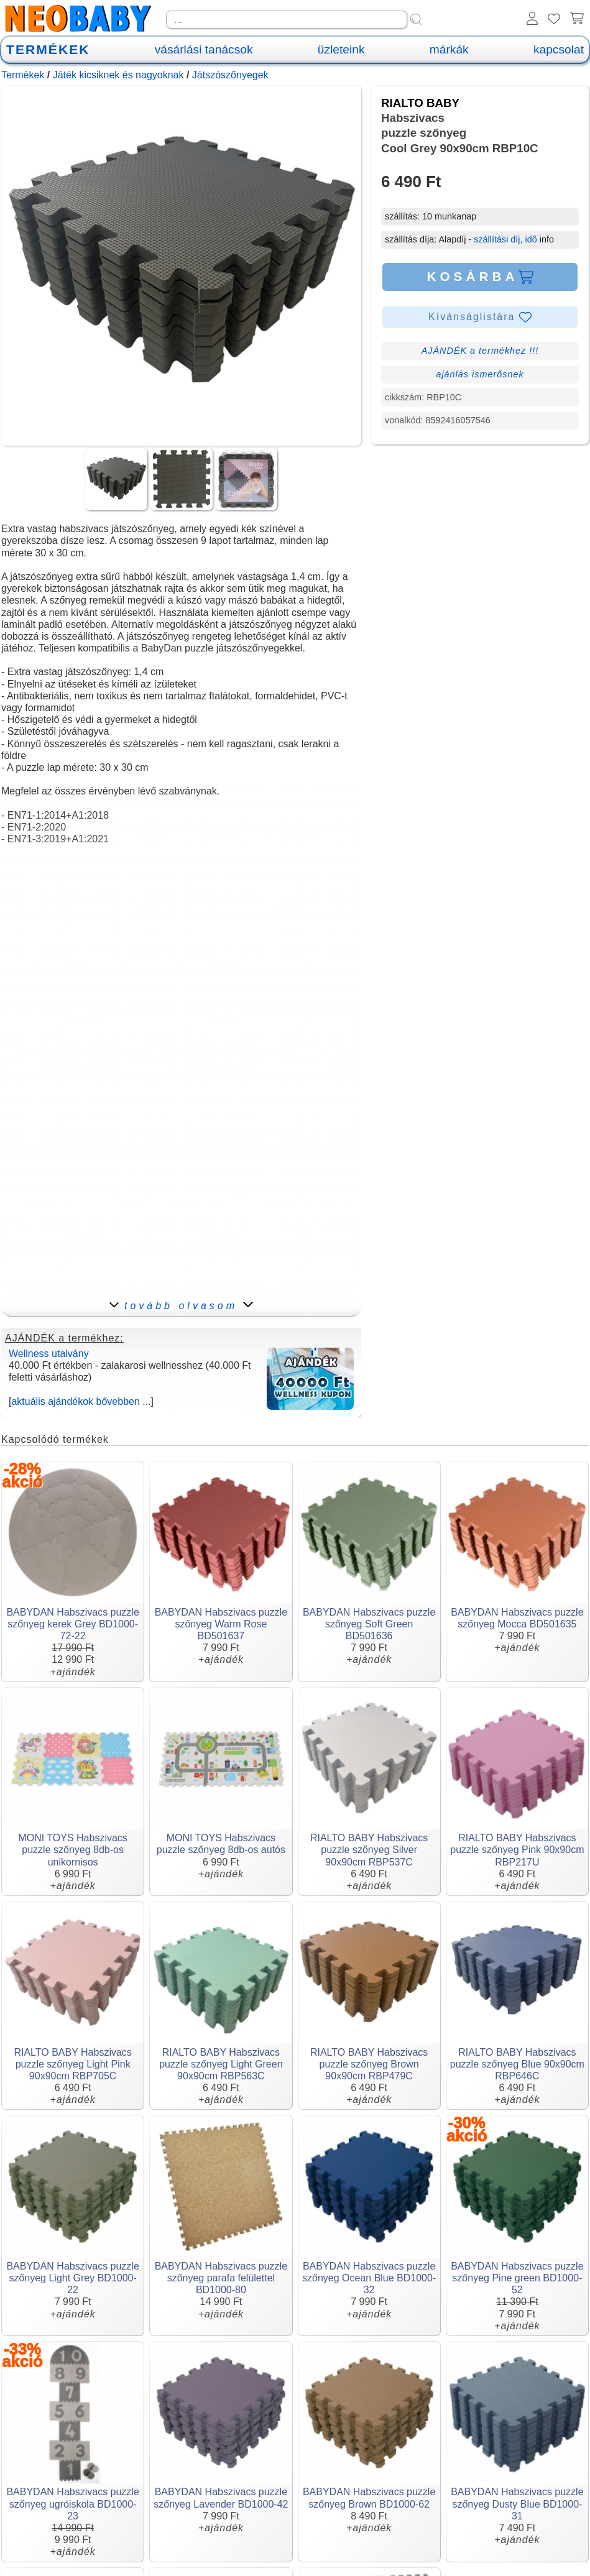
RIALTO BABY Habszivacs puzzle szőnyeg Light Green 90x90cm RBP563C (220, 2064)
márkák (449, 49)
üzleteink (341, 49)
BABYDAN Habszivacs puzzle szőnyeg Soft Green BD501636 (369, 1624)
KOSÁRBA (479, 276)
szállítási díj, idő (505, 239)
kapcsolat (558, 49)
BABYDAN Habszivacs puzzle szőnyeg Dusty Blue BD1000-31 (517, 2503)
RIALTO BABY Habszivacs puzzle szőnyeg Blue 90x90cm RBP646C (517, 2064)
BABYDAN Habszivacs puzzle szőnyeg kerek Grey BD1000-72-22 (72, 1624)
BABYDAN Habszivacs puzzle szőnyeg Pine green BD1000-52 (517, 2278)
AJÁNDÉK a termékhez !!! (480, 351)
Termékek (22, 75)
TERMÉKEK (48, 49)
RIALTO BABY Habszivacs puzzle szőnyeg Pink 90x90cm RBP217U (517, 1850)
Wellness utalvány (49, 1353)
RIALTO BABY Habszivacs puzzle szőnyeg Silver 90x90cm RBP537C (369, 1850)
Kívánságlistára (480, 317)
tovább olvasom (181, 1305)
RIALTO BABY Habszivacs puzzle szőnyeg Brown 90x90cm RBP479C (369, 2064)
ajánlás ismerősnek (479, 374)
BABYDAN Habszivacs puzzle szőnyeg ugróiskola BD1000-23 (72, 2503)
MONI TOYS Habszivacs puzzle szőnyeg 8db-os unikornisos (72, 1850)
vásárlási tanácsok (204, 49)
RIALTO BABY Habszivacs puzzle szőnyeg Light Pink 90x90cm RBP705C (72, 2064)
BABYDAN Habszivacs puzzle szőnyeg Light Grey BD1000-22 (72, 2278)
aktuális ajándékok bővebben (75, 1401)
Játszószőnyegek (230, 75)
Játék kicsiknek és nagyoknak (118, 75)
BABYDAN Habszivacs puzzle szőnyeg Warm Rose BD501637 (221, 1624)
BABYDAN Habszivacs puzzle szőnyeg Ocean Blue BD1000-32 (369, 2278)
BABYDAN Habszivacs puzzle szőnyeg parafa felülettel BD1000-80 (221, 2278)
